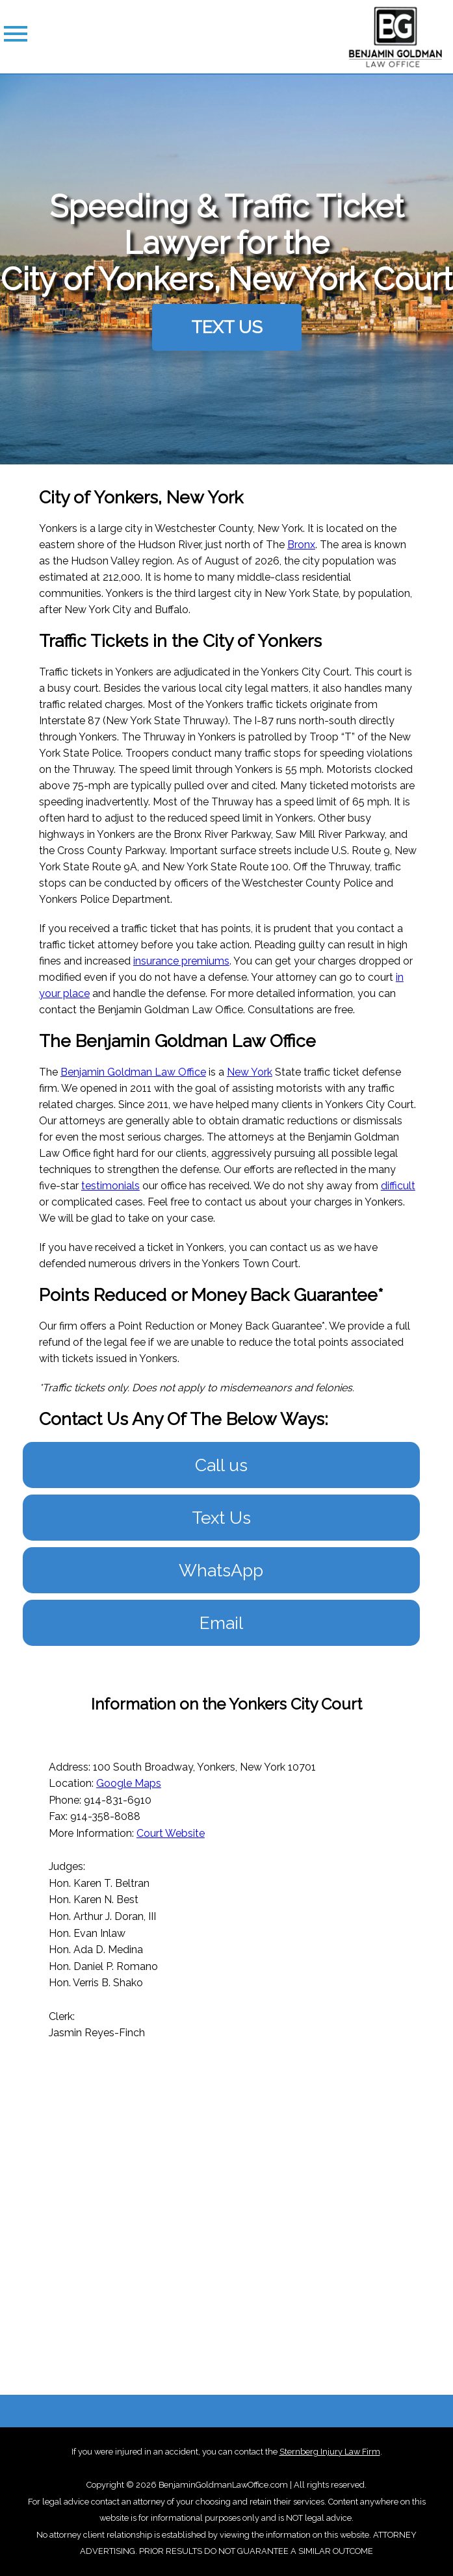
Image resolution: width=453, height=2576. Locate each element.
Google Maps (128, 1783)
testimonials (110, 1186)
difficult (398, 1186)
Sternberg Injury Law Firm (329, 2451)
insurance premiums (181, 961)
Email (221, 1623)
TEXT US (227, 327)
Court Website (170, 1833)
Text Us (221, 1518)
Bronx (301, 544)
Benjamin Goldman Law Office (133, 1072)
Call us (221, 1465)
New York (249, 1072)
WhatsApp (221, 1570)
